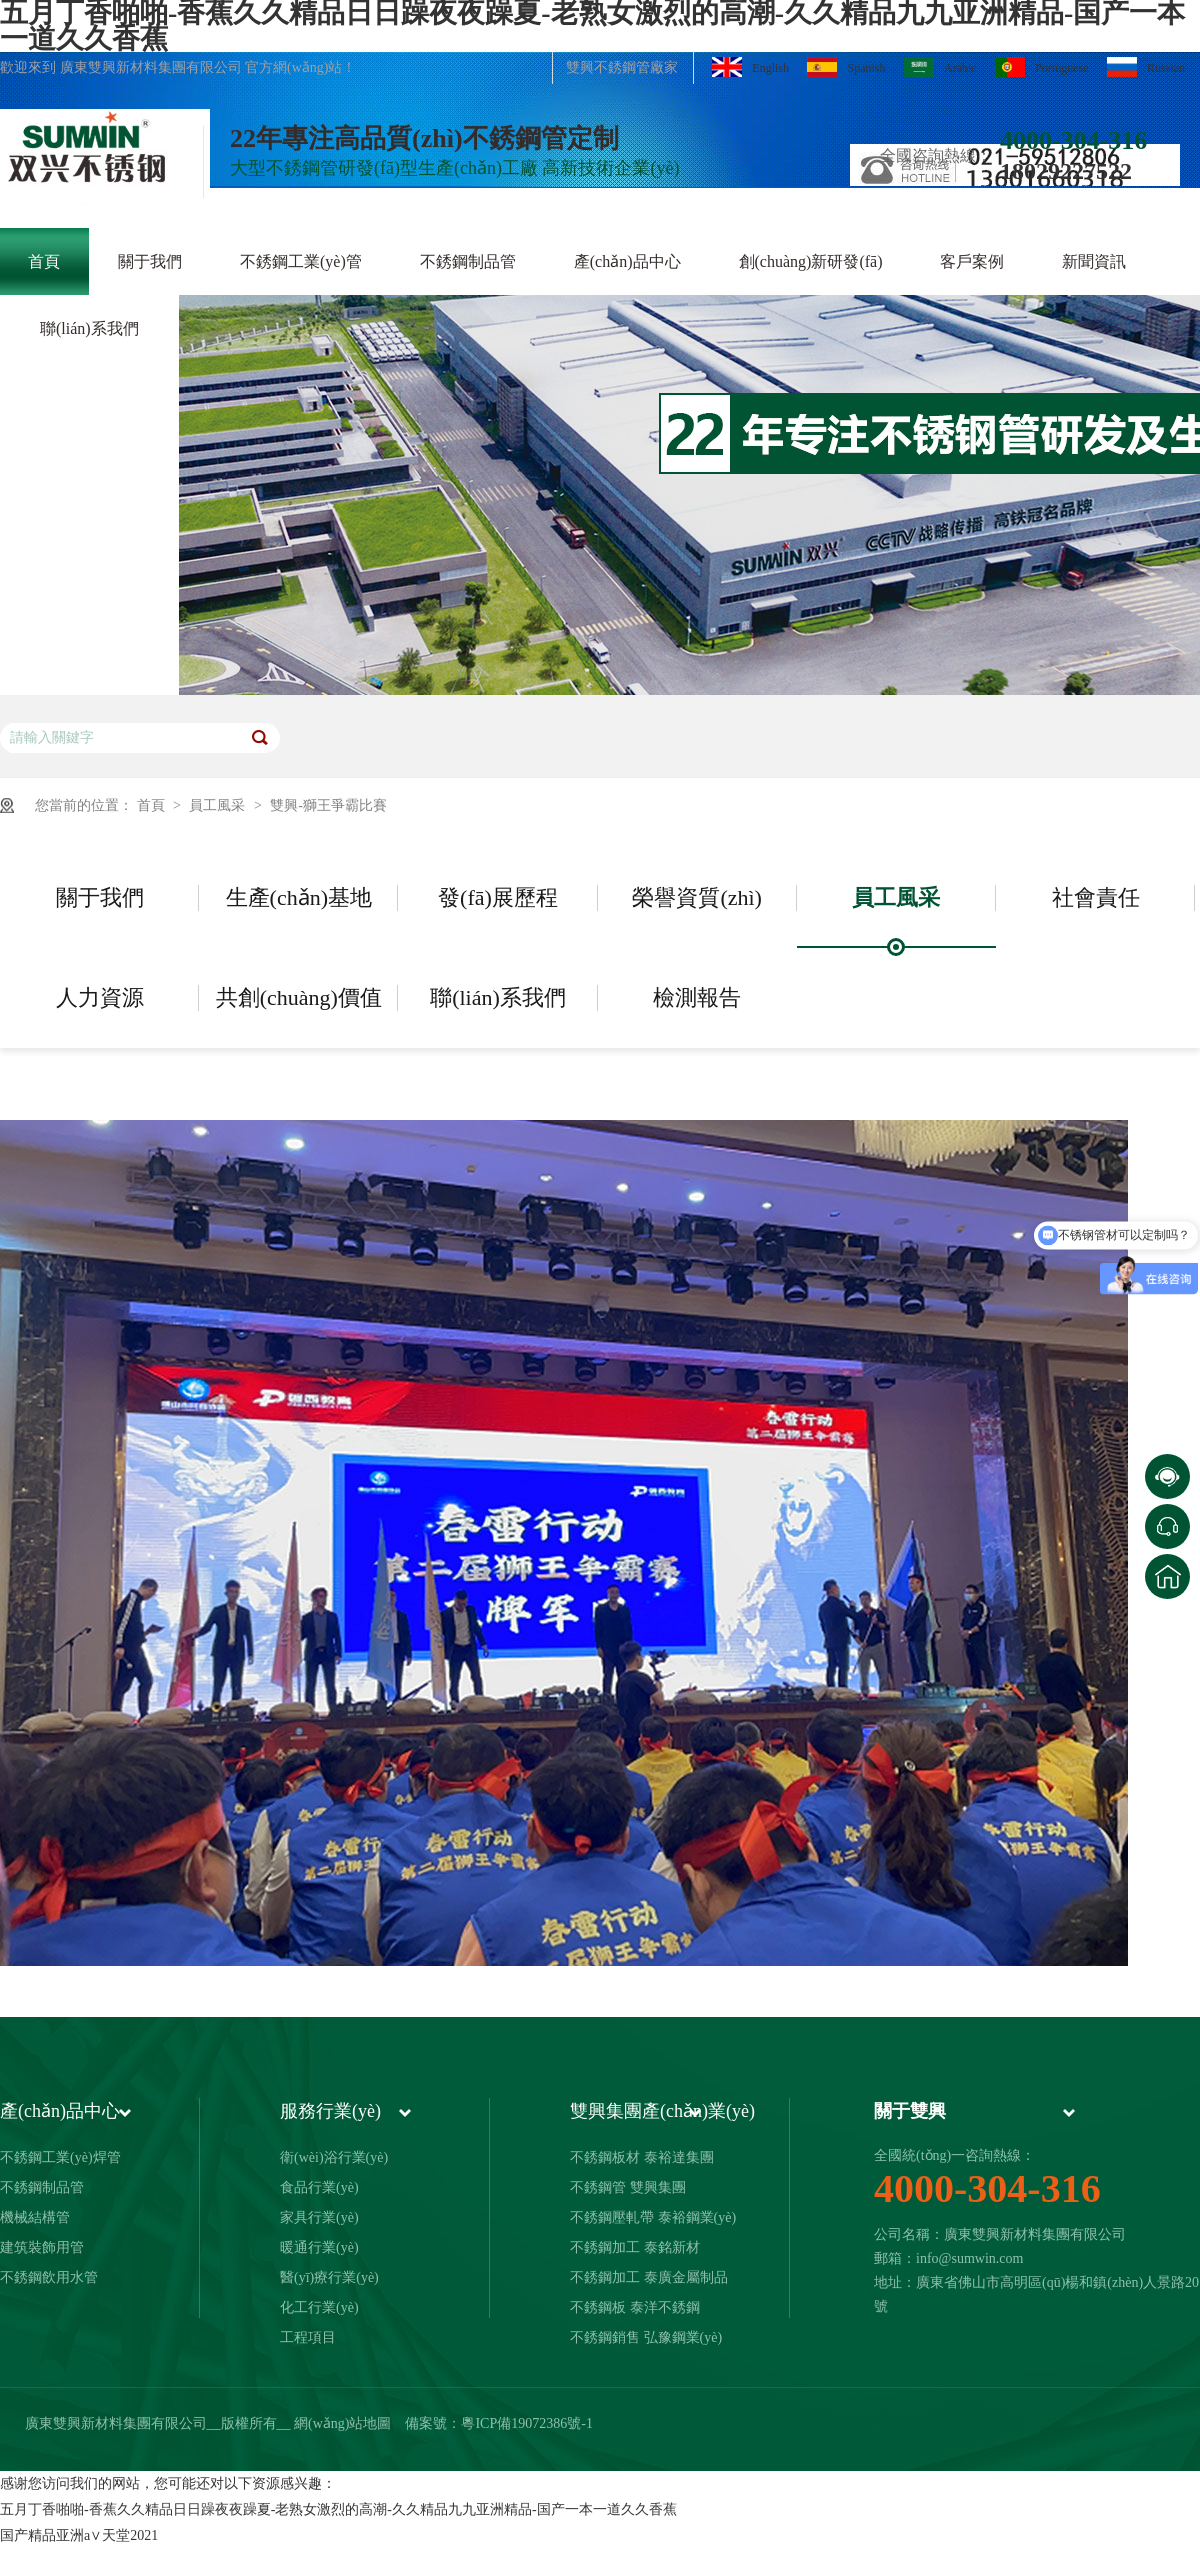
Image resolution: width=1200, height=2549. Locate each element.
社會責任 (1096, 897)
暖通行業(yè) (319, 2247)
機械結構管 (35, 2217)
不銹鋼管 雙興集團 (628, 2187)
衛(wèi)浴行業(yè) (334, 2157)
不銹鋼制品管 (42, 2187)
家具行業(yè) (319, 2217)
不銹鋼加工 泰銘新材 (635, 2247)
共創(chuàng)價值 (299, 997)
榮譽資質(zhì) (697, 897)
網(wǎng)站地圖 (342, 2423)
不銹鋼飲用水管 (49, 2277)
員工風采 (219, 805)
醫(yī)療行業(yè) (329, 2277)
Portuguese (1041, 67)
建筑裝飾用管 (42, 2247)
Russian (1146, 67)
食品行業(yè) (319, 2187)
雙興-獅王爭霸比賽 (328, 805)
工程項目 (308, 2337)
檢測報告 (697, 997)
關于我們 (100, 897)
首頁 (153, 805)
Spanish (846, 67)
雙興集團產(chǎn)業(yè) (662, 2111)
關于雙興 (910, 2111)
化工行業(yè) (319, 2307)
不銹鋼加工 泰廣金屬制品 (649, 2277)
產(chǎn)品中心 (60, 2111)
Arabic (940, 67)
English (750, 67)
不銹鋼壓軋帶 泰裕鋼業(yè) (653, 2217)
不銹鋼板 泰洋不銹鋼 (635, 2307)
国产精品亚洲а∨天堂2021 (79, 2535)
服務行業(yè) (330, 2111)
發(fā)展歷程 (498, 897)
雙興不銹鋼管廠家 (622, 67)
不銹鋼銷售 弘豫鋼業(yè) (646, 2337)
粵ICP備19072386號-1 (526, 2423)
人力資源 (100, 997)
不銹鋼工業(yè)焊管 (60, 2157)
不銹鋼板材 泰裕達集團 (642, 2157)
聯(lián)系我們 (498, 997)
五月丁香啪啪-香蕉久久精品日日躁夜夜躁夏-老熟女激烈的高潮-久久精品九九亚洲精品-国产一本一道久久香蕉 (338, 2509)
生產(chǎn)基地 (299, 897)
